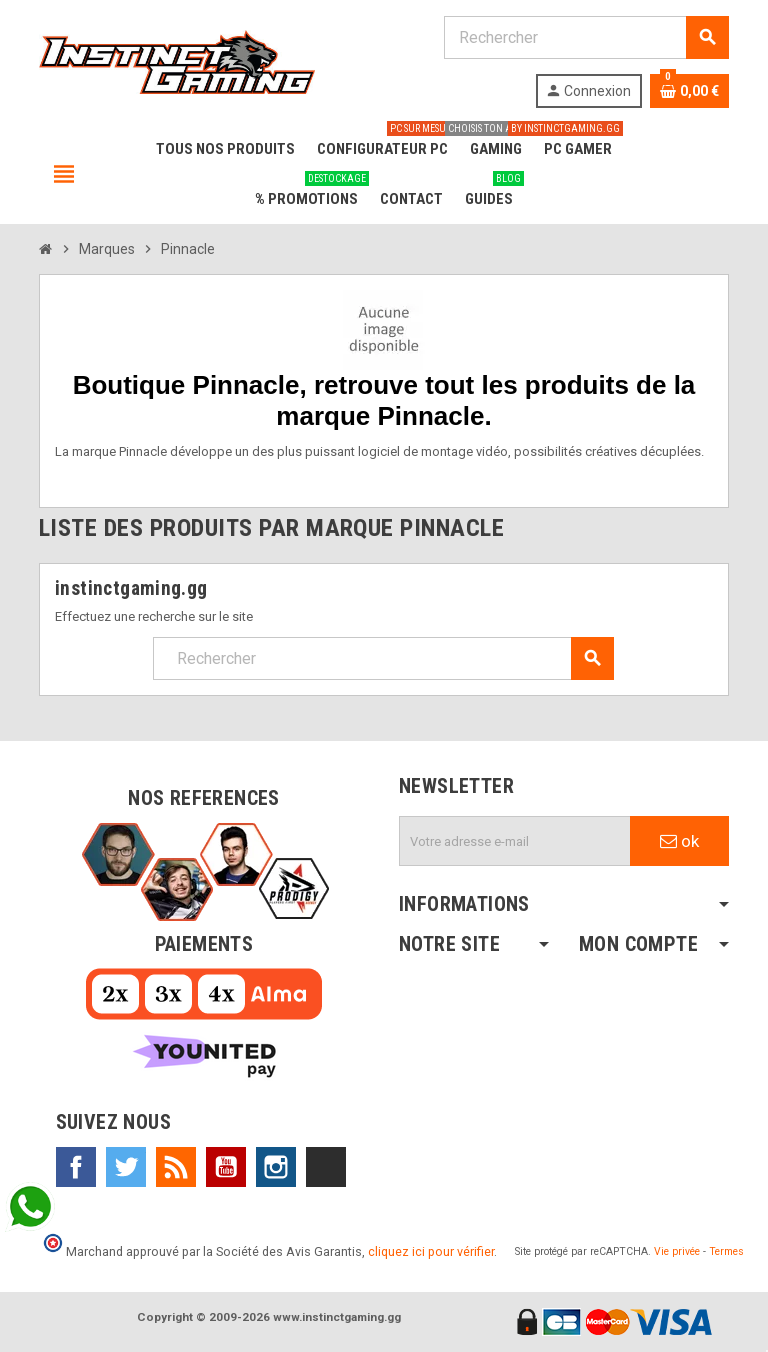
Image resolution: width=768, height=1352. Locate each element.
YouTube (226, 1167)
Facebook (76, 1167)
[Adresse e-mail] (515, 841)
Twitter (126, 1167)
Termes (726, 1251)
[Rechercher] (586, 37)
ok (679, 841)
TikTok (326, 1167)
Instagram (276, 1167)
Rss (176, 1167)
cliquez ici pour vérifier (431, 1251)
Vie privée (677, 1251)
